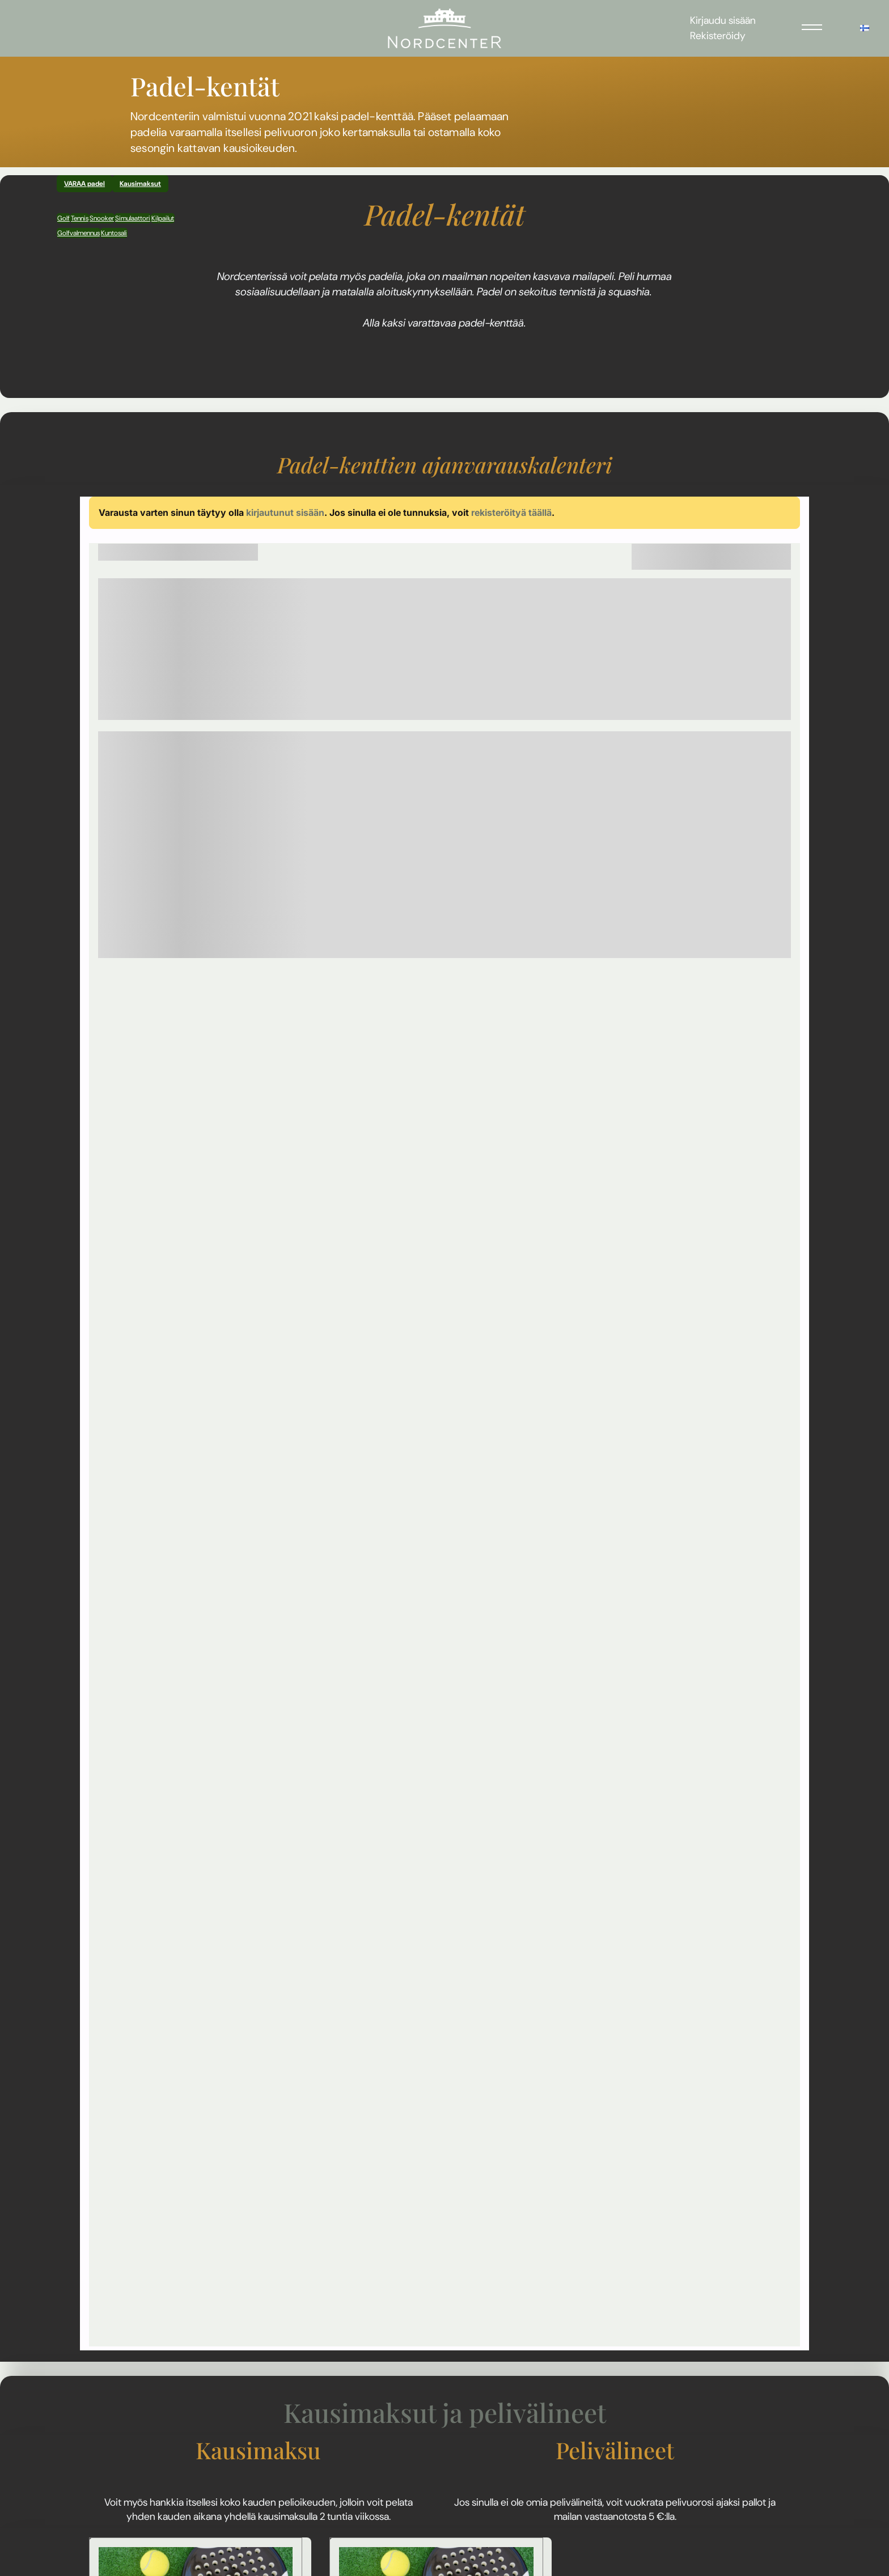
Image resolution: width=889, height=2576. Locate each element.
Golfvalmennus (78, 233)
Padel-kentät (445, 214)
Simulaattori (132, 218)
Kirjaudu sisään (723, 20)
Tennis (79, 218)
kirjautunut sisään (285, 512)
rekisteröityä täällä (511, 512)
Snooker (102, 218)
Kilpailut (162, 218)
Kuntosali (114, 233)
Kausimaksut (140, 183)
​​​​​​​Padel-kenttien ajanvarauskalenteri (444, 464)
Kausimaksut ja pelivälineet (444, 2412)
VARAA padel (84, 183)
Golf (63, 218)
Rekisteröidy (718, 36)
